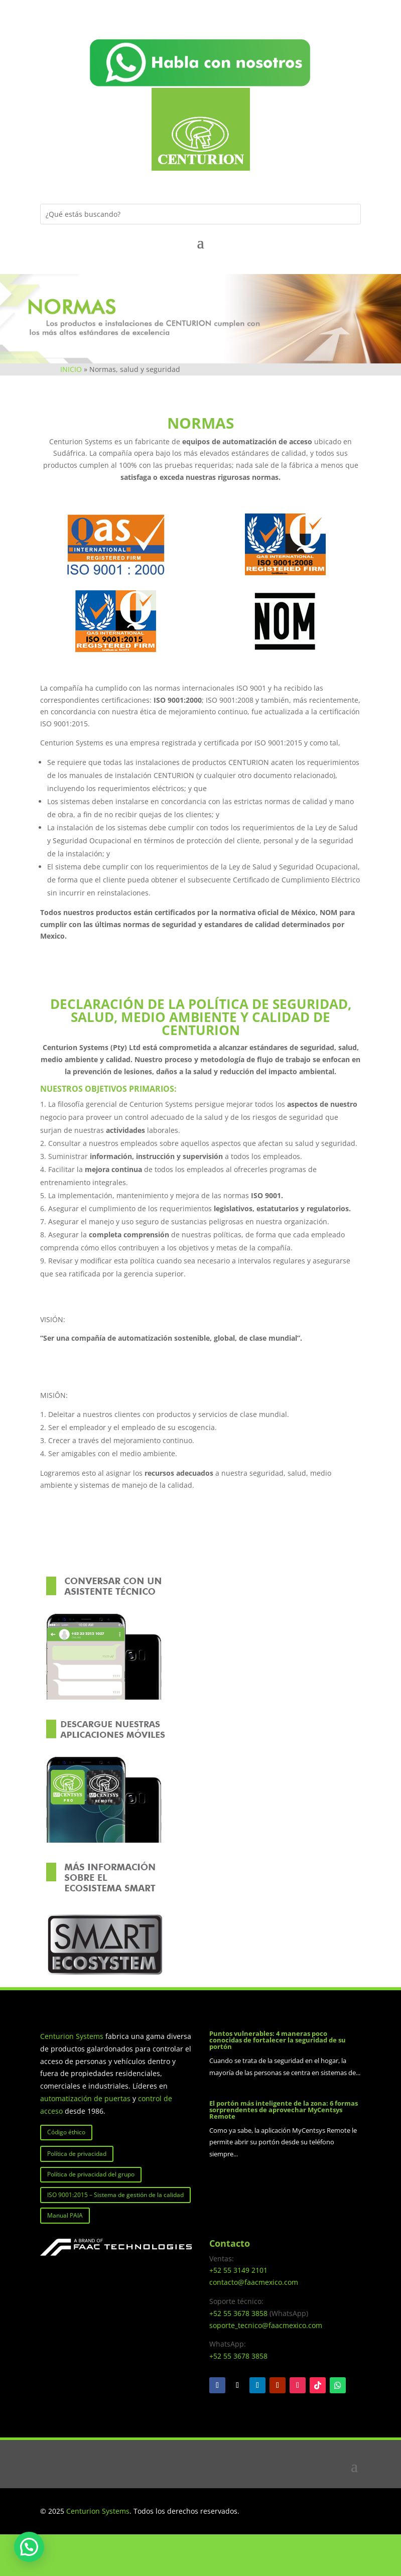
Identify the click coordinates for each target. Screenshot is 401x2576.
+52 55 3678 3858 (238, 2313)
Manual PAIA (65, 2215)
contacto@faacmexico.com (253, 2282)
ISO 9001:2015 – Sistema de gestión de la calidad (115, 2195)
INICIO (71, 369)
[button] (29, 2547)
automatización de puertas (85, 2098)
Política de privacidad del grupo (91, 2174)
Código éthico (66, 2132)
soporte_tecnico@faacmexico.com (265, 2325)
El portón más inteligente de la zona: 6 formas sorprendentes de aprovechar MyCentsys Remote (283, 2110)
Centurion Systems (72, 2036)
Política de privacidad (76, 2153)
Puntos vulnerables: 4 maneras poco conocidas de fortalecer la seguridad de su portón (277, 2040)
